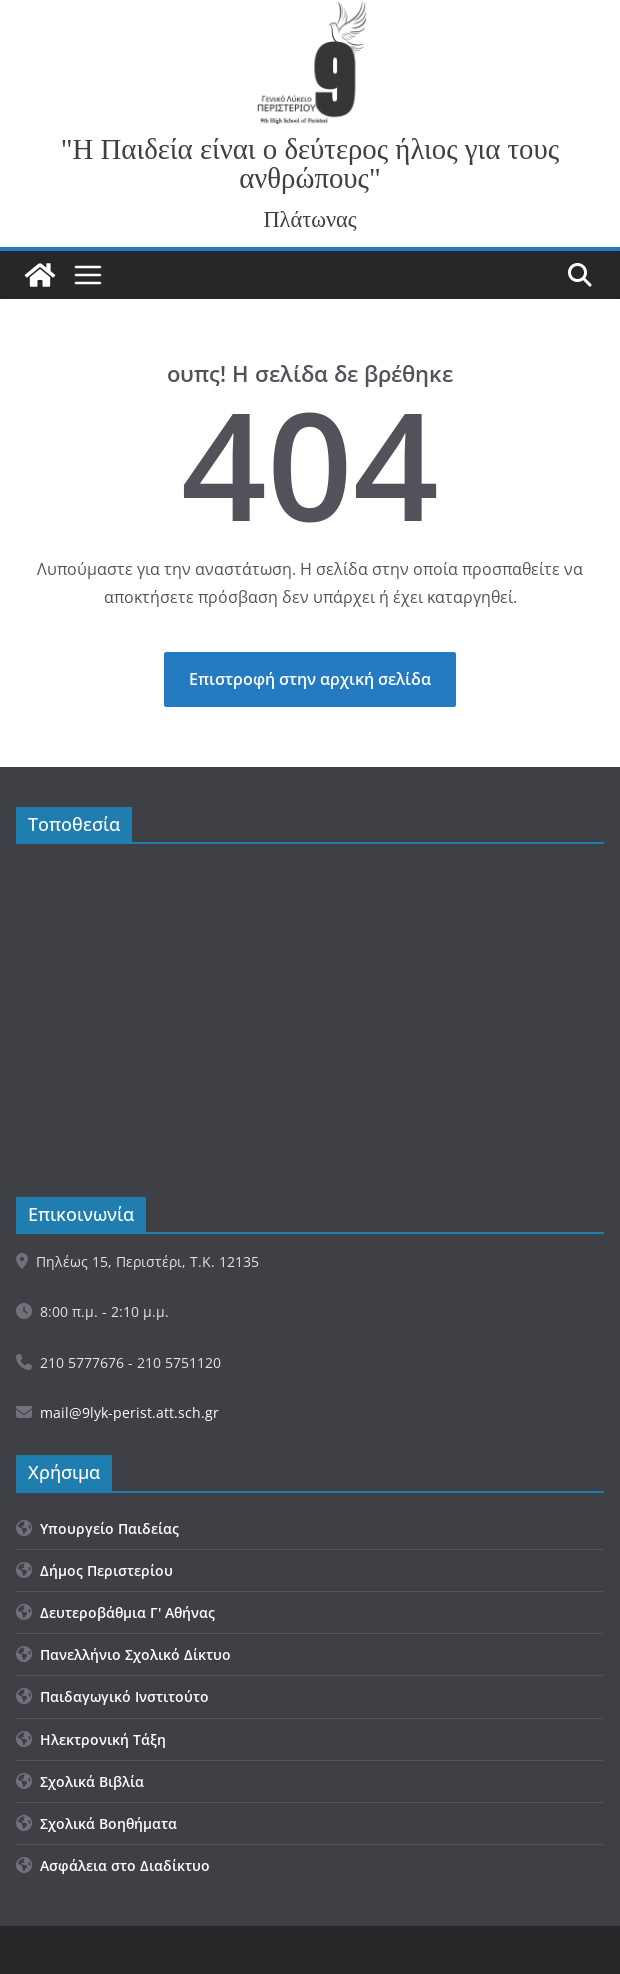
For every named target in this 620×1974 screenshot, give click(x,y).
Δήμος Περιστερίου (94, 1570)
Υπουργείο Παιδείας (97, 1528)
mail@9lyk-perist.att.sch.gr (129, 1412)
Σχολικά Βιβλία (80, 1781)
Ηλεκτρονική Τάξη (91, 1739)
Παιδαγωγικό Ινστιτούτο (112, 1696)
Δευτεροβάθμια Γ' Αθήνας (115, 1612)
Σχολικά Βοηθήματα (96, 1823)
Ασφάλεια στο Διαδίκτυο (113, 1865)
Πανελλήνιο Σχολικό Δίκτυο (123, 1654)
